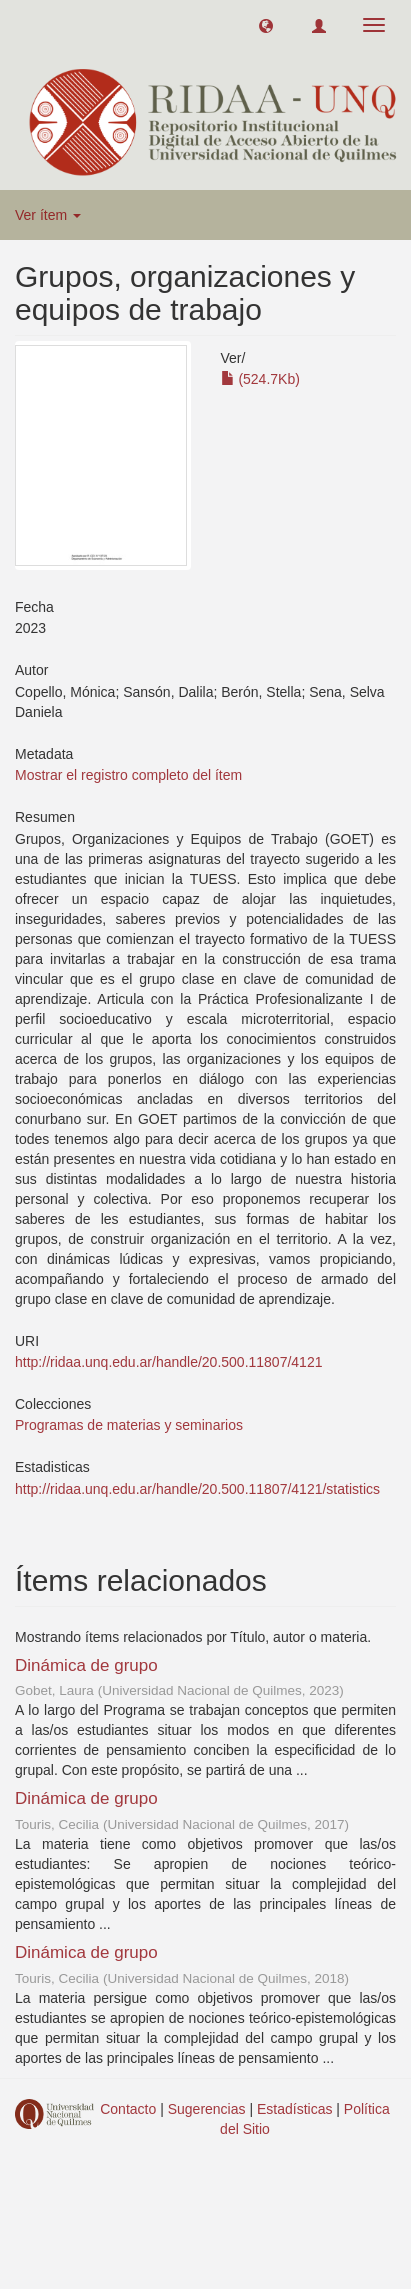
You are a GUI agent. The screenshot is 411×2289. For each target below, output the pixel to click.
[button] (266, 25)
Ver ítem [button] (48, 215)
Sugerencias (207, 2109)
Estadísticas (294, 2109)
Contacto (128, 2109)
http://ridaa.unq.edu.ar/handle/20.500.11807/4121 (168, 1362)
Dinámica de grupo (86, 1665)
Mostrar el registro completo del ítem (128, 775)
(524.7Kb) (260, 379)
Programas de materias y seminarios (129, 1425)
